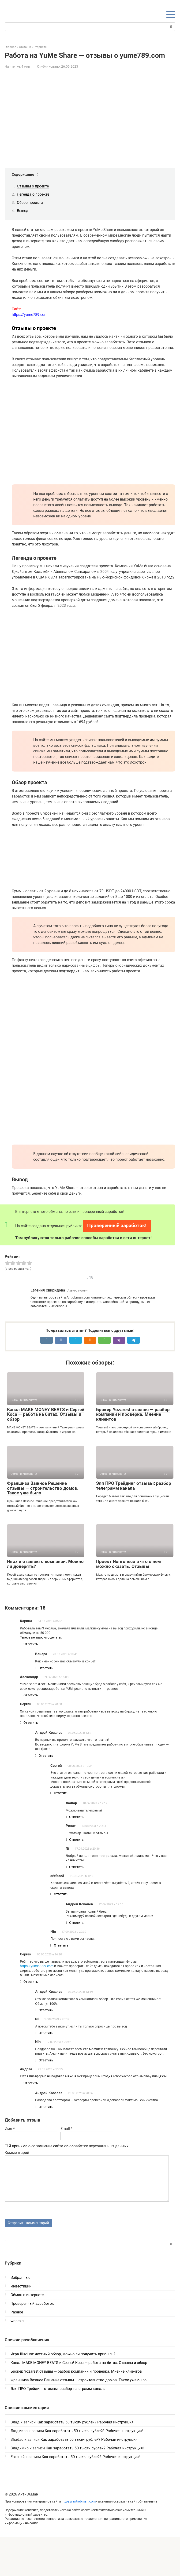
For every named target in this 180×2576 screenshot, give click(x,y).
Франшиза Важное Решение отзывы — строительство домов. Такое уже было (43, 1488)
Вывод (22, 211)
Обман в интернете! (28, 2333)
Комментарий (17, 2190)
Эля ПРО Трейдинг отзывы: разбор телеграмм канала (133, 1486)
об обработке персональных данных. (67, 2184)
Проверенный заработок (32, 2342)
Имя (10, 2166)
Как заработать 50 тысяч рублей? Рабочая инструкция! (86, 2461)
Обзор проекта (30, 202)
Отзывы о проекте (33, 186)
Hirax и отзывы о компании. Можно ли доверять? (45, 1564)
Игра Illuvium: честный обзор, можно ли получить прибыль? (63, 2393)
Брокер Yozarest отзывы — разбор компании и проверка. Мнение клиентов (133, 1414)
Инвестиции (21, 2325)
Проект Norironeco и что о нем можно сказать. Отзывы (128, 1564)
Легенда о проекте (33, 194)
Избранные (20, 2316)
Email (66, 2166)
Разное (17, 2351)
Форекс (17, 2359)
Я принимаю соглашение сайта (36, 2184)
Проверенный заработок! (116, 1225)
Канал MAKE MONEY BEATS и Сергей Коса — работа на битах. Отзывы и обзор (45, 1414)
